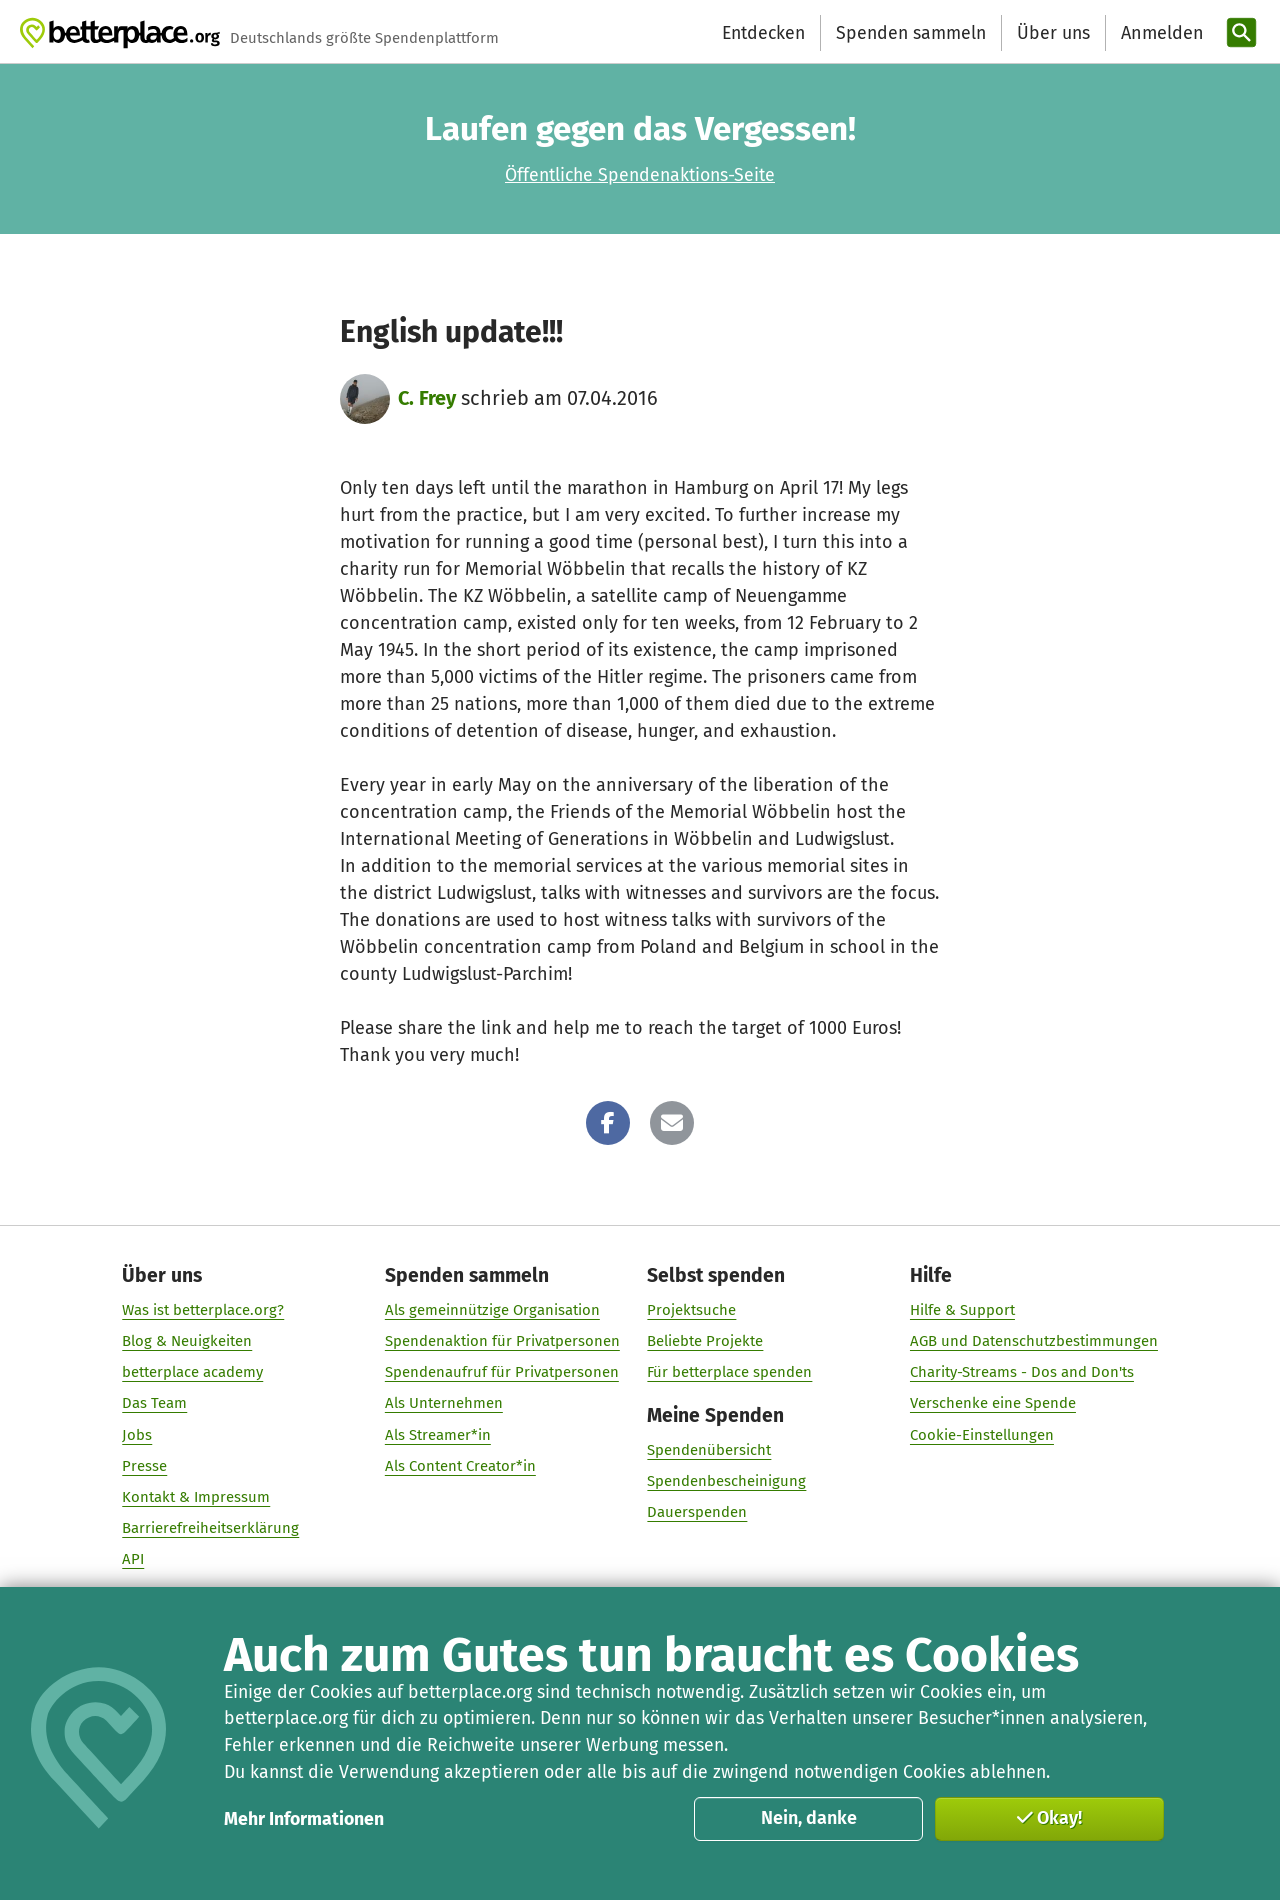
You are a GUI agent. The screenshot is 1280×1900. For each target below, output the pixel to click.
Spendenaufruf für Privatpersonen (502, 1373)
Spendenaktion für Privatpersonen (502, 1341)
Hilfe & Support (962, 1310)
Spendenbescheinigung (726, 1482)
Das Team (154, 1404)
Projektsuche (691, 1310)
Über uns (1053, 33)
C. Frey (427, 398)
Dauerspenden (697, 1513)
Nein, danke (809, 1818)
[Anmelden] (1160, 33)
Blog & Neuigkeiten (187, 1341)
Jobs (137, 1435)
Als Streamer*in (438, 1435)
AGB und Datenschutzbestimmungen (1034, 1341)
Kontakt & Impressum (196, 1497)
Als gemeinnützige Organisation (492, 1310)
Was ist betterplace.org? (203, 1310)
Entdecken (763, 33)
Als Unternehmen (444, 1404)
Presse (144, 1466)
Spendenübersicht (709, 1451)
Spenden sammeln (911, 33)
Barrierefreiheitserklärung (210, 1528)
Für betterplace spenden (729, 1373)
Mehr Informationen (304, 1819)
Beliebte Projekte (705, 1341)
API (133, 1560)
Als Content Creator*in (460, 1466)
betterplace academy (192, 1373)
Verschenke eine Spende (993, 1404)
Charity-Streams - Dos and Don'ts (1022, 1373)
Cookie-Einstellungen (982, 1435)
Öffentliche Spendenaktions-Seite (640, 175)
